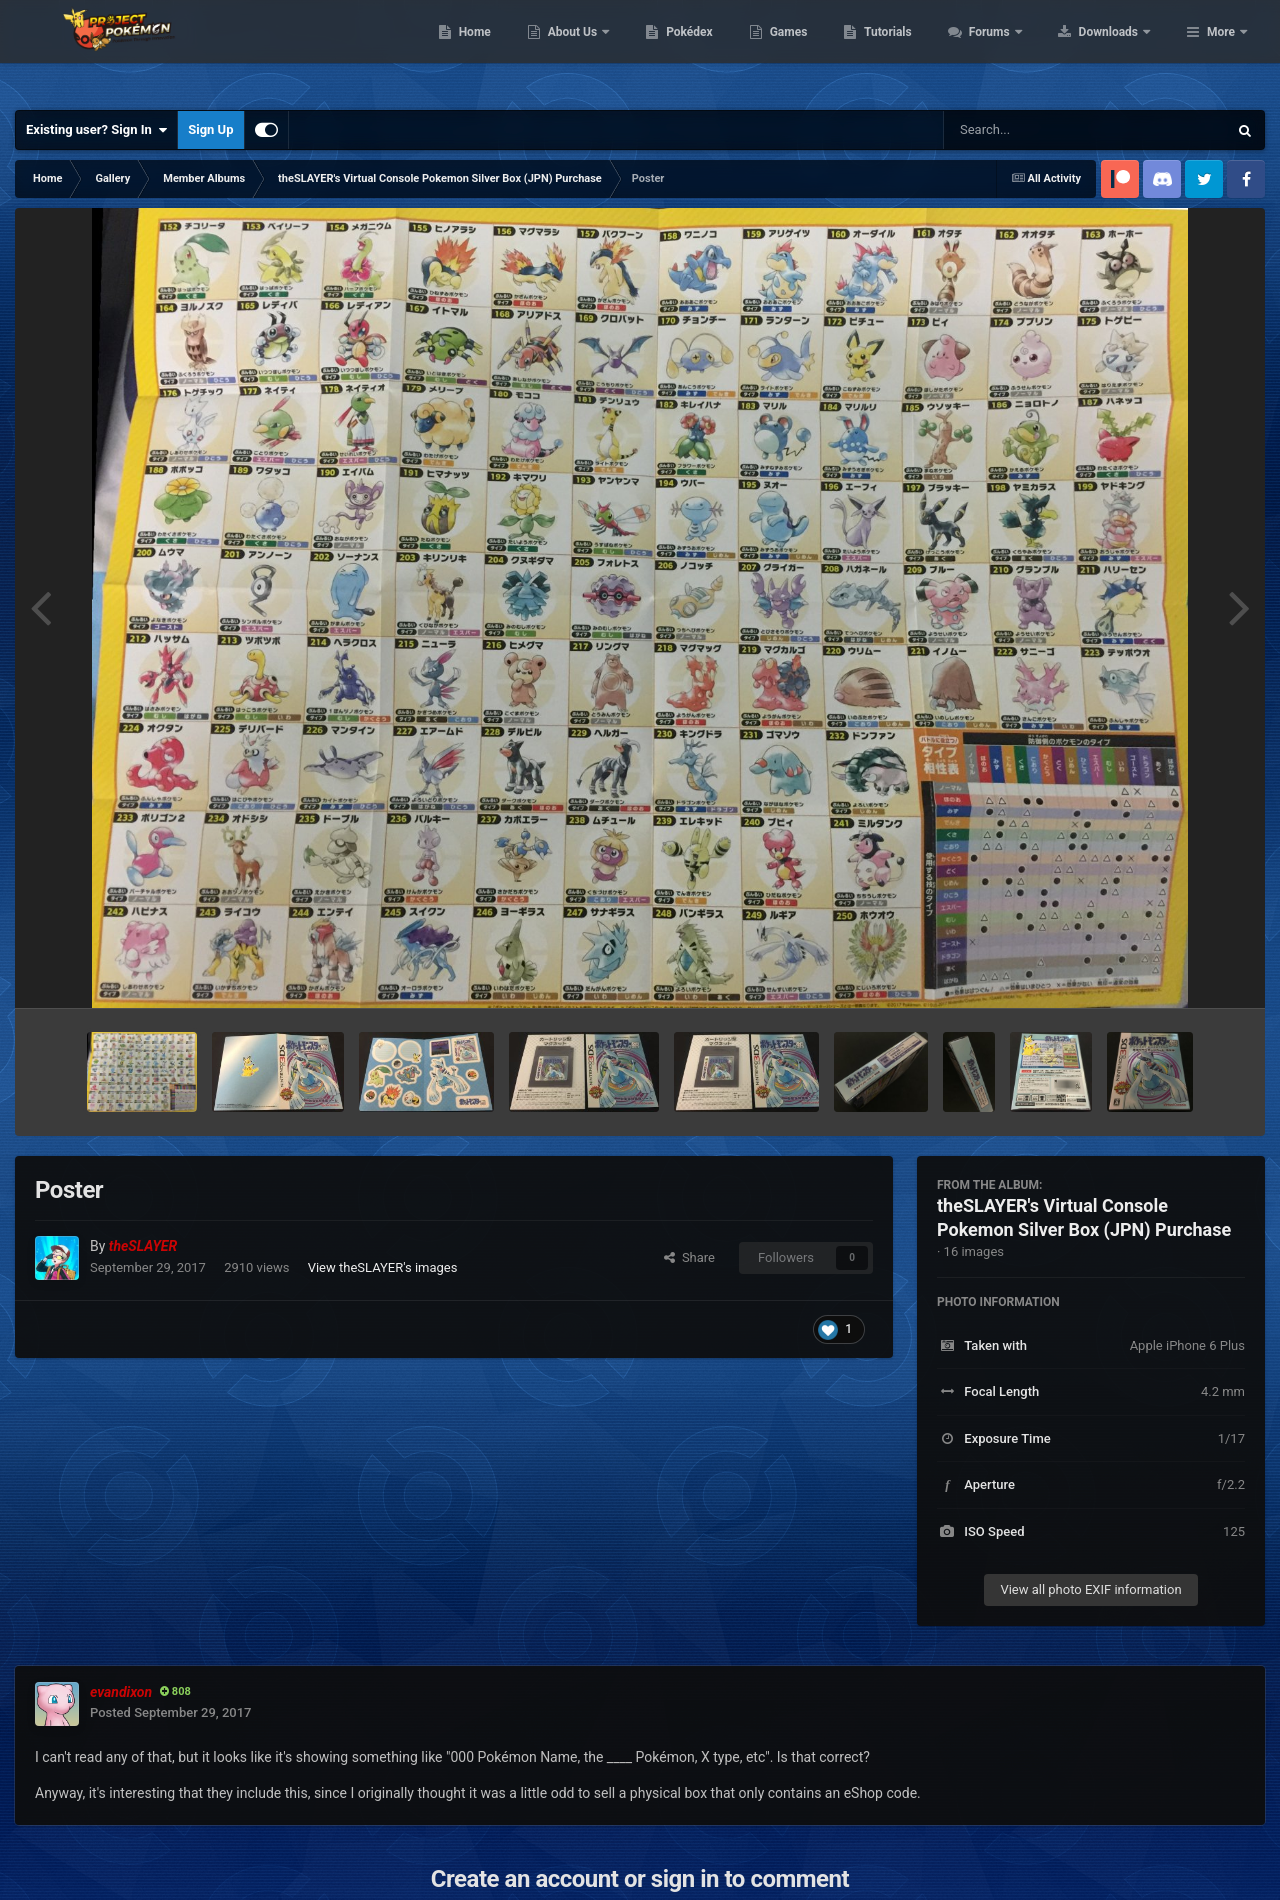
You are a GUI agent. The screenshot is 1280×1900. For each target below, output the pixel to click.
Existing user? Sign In (96, 130)
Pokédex (817, 50)
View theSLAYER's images (383, 1267)
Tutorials (1015, 50)
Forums (1117, 50)
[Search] (1035, 130)
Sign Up (210, 129)
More (1221, 50)
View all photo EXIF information (1090, 1589)
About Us (700, 50)
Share (689, 1257)
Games (915, 50)
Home (601, 50)
